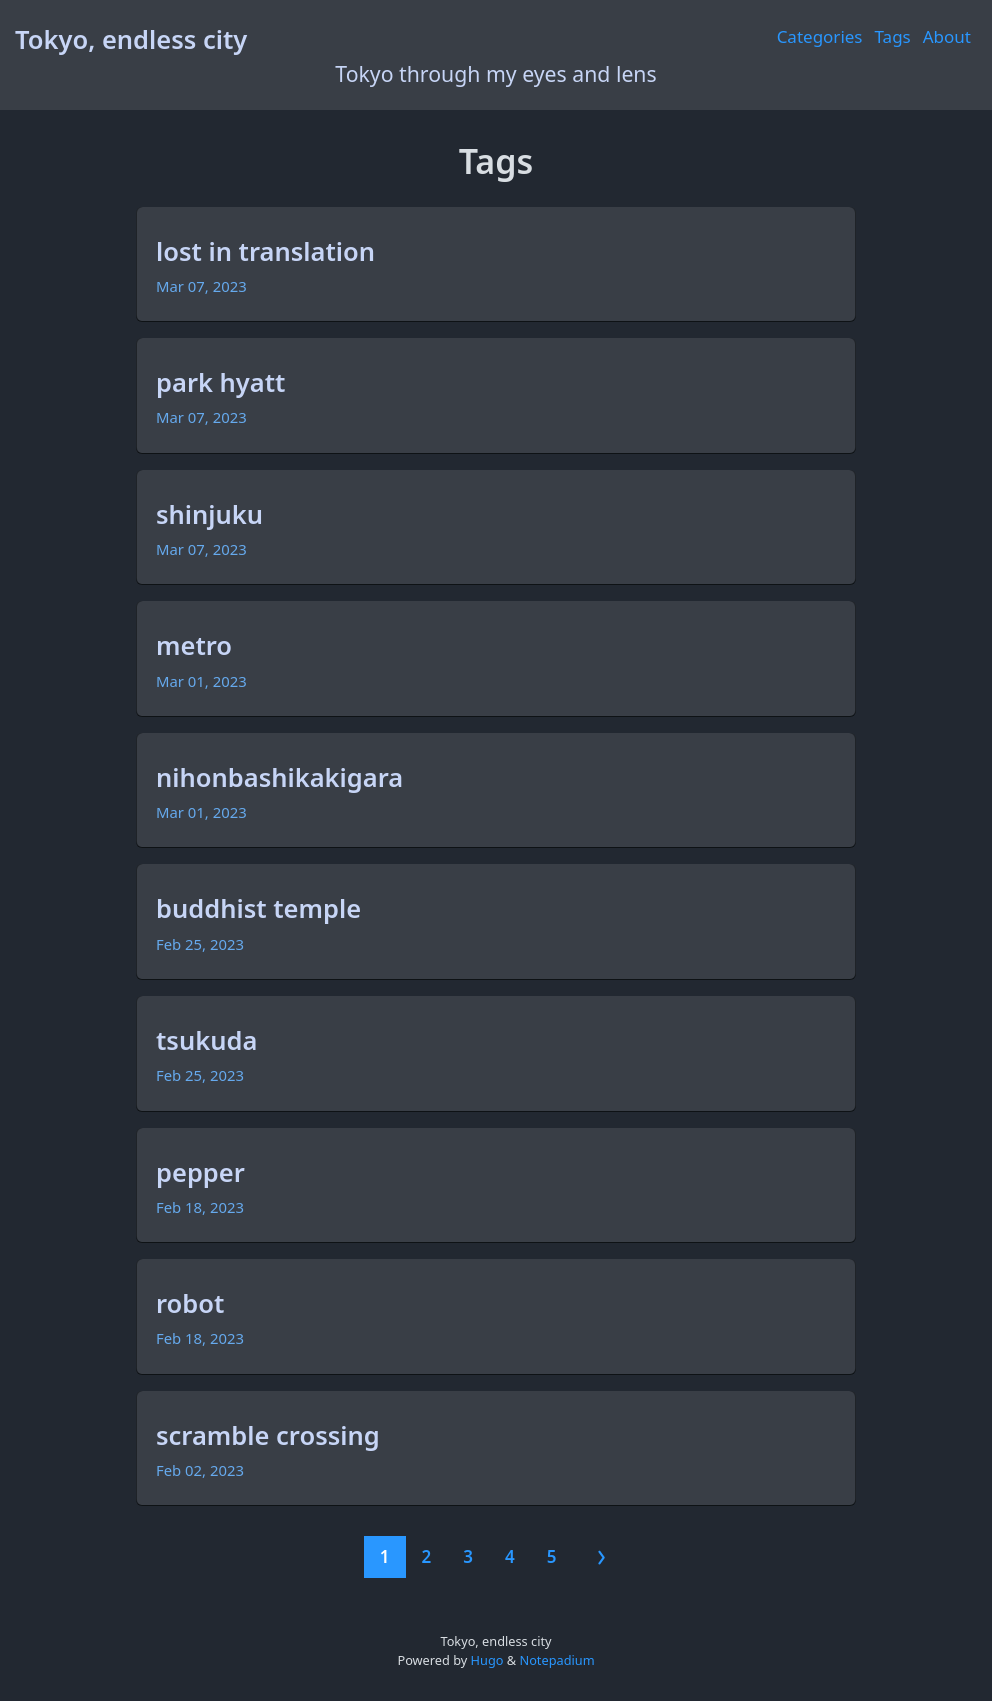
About (947, 36)
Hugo (487, 1660)
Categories (820, 36)
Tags (893, 36)
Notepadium (556, 1660)
